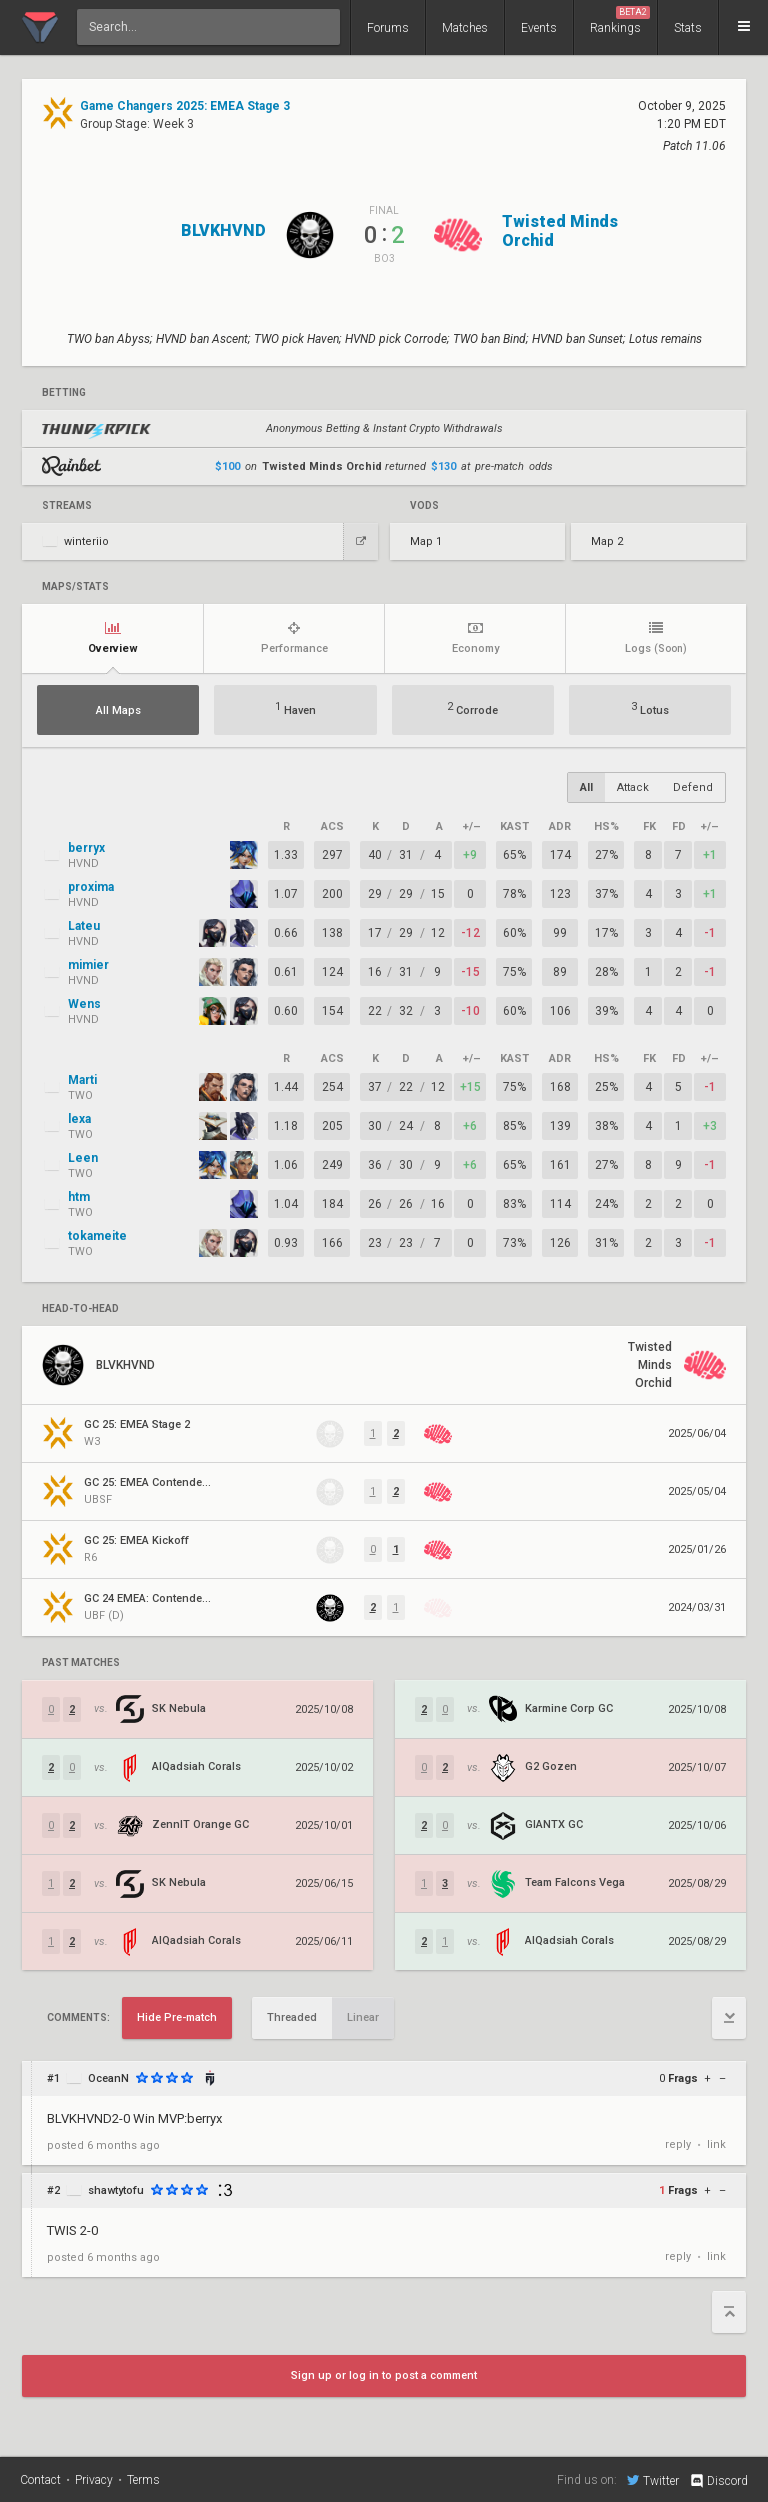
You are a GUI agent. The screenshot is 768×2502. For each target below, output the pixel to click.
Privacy (94, 2480)
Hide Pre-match (177, 2017)
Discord (718, 2481)
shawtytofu (116, 2190)
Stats (688, 28)
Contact (40, 2480)
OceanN (108, 2078)
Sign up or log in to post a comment (384, 2375)
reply (678, 2144)
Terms (143, 2480)
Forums (388, 28)
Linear (363, 2017)
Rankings (620, 20)
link (716, 2144)
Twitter (653, 2480)
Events (539, 28)
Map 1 (426, 541)
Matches (465, 28)
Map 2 (607, 541)
